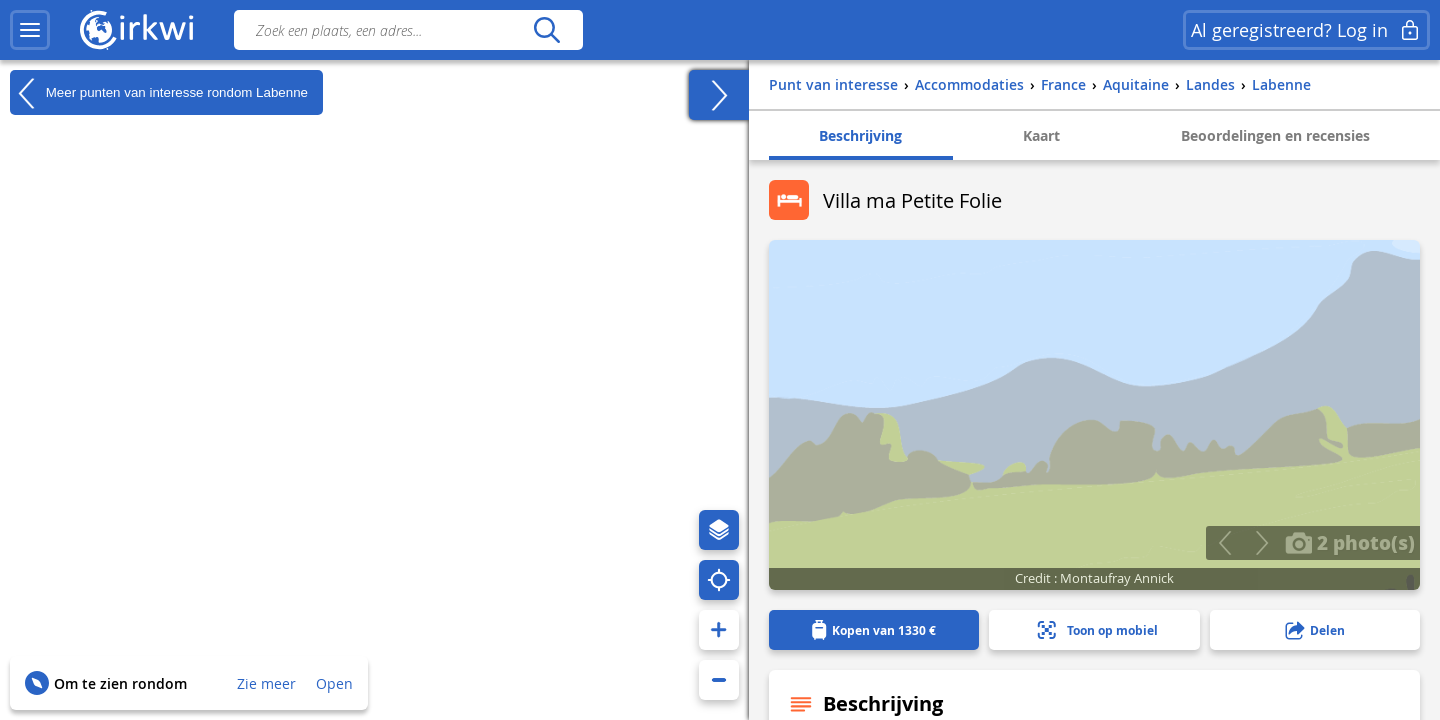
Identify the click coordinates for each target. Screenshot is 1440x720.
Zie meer (266, 683)
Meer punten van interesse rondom (159, 93)
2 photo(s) (1350, 542)
